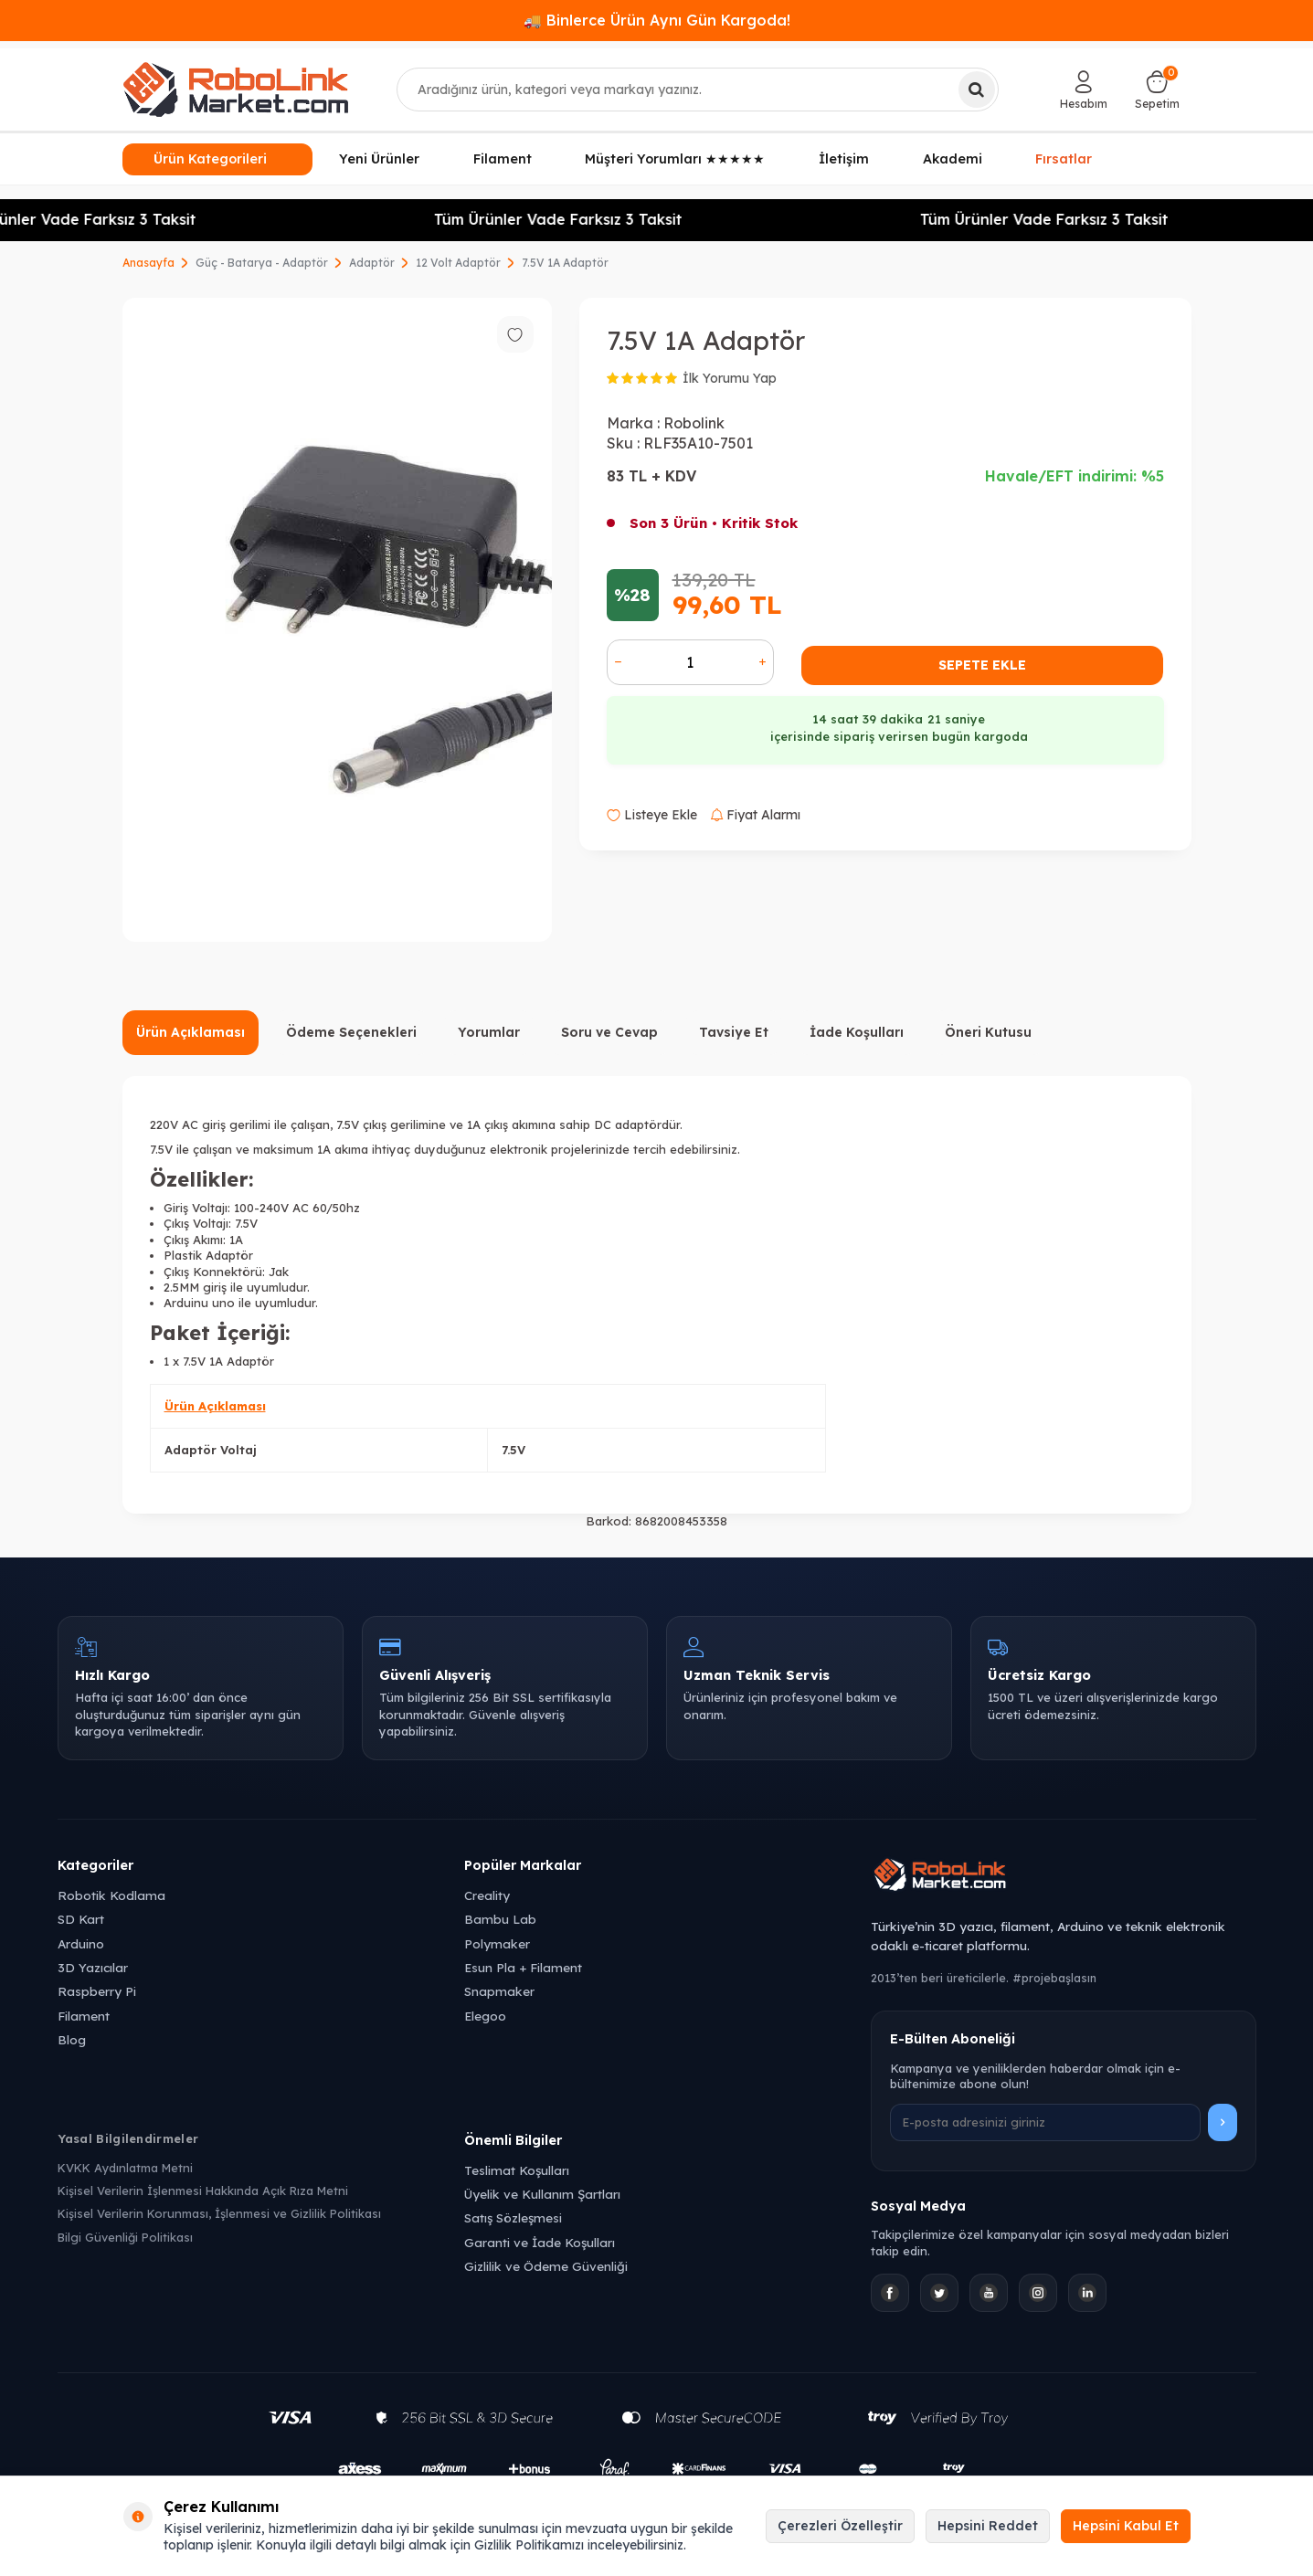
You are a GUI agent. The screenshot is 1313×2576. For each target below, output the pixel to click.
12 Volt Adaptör (458, 262)
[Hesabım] (1083, 89)
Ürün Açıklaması (190, 1032)
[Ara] (976, 89)
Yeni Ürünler (379, 159)
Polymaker (497, 1943)
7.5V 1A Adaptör (565, 262)
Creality (487, 1895)
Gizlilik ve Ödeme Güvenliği (546, 2266)
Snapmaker (499, 1991)
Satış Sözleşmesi (513, 2217)
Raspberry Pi (97, 1991)
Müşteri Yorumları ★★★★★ (675, 159)
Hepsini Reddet (987, 2526)
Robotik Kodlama (111, 1895)
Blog (72, 2039)
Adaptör (372, 262)
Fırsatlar (1063, 157)
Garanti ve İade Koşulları (539, 2242)
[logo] (235, 89)
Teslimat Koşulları (516, 2170)
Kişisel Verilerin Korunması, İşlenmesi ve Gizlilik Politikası (219, 2213)
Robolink (694, 423)
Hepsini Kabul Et (1126, 2526)
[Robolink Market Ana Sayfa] (1063, 1877)
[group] (337, 620)
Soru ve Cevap (609, 1032)
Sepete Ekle (982, 665)
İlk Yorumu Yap (730, 378)
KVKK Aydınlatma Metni (125, 2167)
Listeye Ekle (652, 815)
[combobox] (698, 89)
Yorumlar (489, 1032)
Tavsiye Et (733, 1032)
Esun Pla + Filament (523, 1967)
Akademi (952, 159)
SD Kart (81, 1919)
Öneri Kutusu (988, 1032)
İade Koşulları (857, 1032)
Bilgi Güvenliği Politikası (125, 2237)
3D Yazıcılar (93, 1967)
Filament (502, 159)
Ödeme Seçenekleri (351, 1032)
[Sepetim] (1157, 89)
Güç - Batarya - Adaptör (262, 262)
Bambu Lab (500, 1919)
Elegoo (485, 2015)
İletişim (844, 159)
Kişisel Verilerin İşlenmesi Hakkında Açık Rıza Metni (203, 2190)
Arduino (81, 1943)
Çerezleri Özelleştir (840, 2526)
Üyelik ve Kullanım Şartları (542, 2193)
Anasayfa (148, 262)
